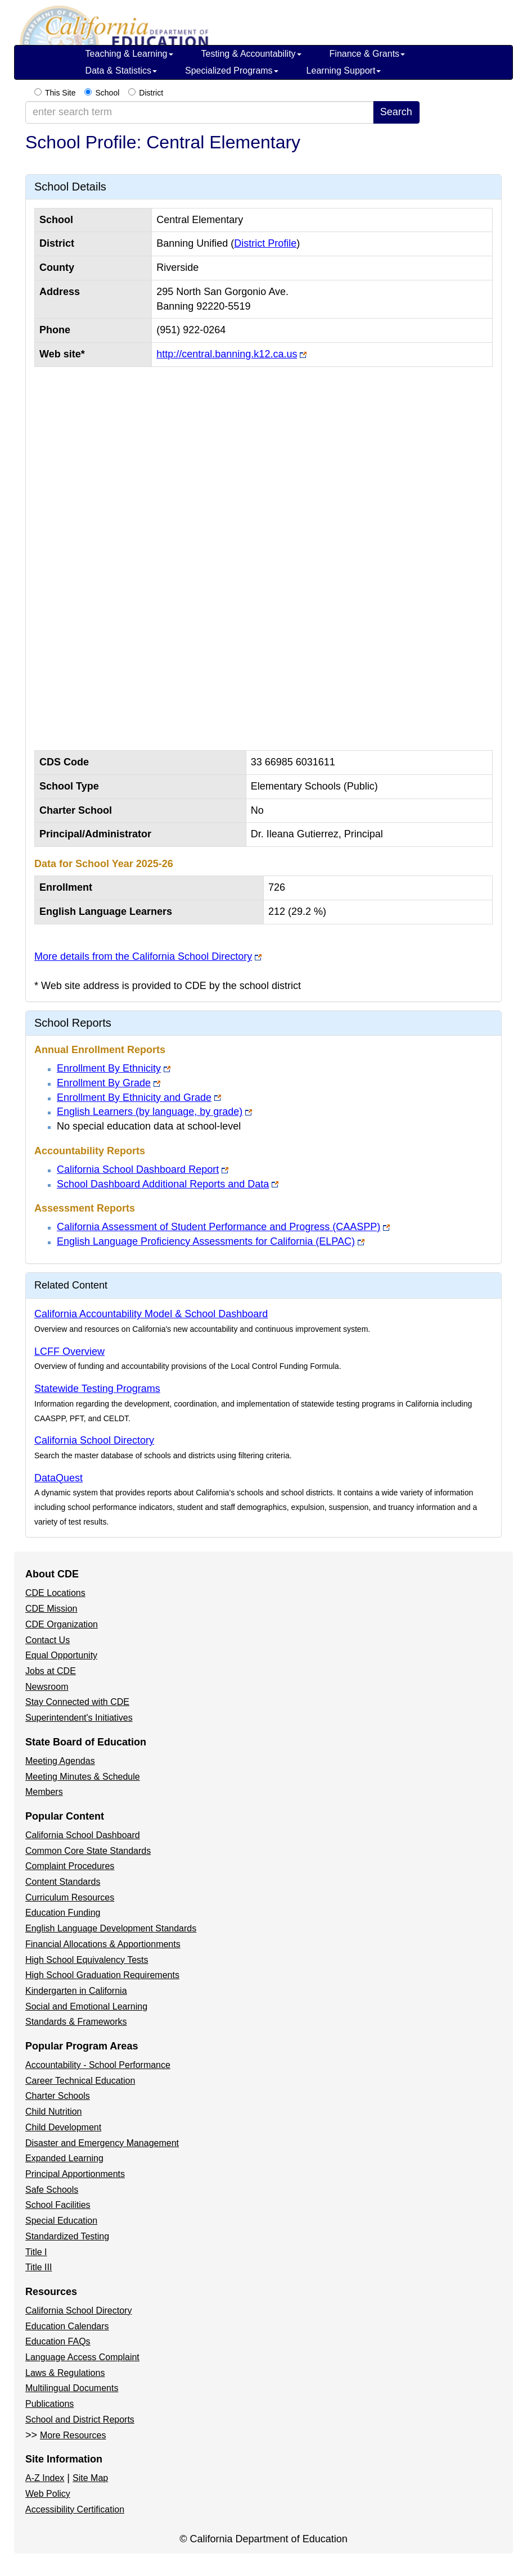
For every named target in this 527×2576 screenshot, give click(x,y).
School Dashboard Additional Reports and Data (163, 1184)
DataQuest (58, 1478)
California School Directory (94, 1440)
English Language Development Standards (110, 1928)
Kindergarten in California (76, 1991)
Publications (49, 2404)
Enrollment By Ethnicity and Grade (134, 1097)
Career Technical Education (80, 2080)
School (107, 92)
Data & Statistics (121, 70)
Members (44, 1792)
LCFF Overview (69, 1351)
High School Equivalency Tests (86, 1960)
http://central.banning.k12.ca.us (226, 354)
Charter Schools (57, 2096)
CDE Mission (51, 1608)
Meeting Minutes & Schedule (82, 1776)
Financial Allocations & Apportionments (103, 1944)
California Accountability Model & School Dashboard (151, 1313)
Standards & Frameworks (76, 2021)
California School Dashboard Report (138, 1169)
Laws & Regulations (65, 2373)
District (151, 92)
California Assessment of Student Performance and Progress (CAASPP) (218, 1226)
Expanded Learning (64, 2158)
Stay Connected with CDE (77, 1702)
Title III (38, 2267)
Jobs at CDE (50, 1671)
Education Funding (62, 1912)
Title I (36, 2252)
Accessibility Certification (74, 2509)
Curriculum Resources (69, 1897)
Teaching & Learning (129, 53)
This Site (60, 92)
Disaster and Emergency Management (102, 2143)
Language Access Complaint (82, 2357)
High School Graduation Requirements (102, 1975)
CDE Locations (55, 1593)
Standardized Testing (67, 2236)
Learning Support (344, 70)
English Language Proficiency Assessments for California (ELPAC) (206, 1241)
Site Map (90, 2478)
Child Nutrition (53, 2111)
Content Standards (62, 1881)
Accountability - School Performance (97, 2065)
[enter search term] (199, 112)
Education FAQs (58, 2341)
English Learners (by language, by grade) (149, 1111)
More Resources (73, 2435)
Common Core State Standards (88, 1851)
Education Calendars (67, 2326)
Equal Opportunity (61, 1655)
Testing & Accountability (251, 53)
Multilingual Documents (71, 2388)
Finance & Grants (368, 53)
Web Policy (47, 2493)
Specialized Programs (231, 70)
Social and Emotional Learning (86, 2006)
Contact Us (47, 1640)
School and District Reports (79, 2419)
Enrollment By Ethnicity (109, 1068)
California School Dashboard (82, 1835)
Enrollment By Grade (104, 1083)
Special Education (61, 2220)
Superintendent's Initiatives (79, 1717)
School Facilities (58, 2205)
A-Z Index (44, 2478)
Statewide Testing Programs (97, 1388)
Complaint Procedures (69, 1866)
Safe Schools (51, 2189)
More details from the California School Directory (143, 956)
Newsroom (46, 1686)
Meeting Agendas (60, 1761)
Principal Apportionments (75, 2174)
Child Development (63, 2127)
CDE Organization (61, 1624)
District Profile (265, 243)
